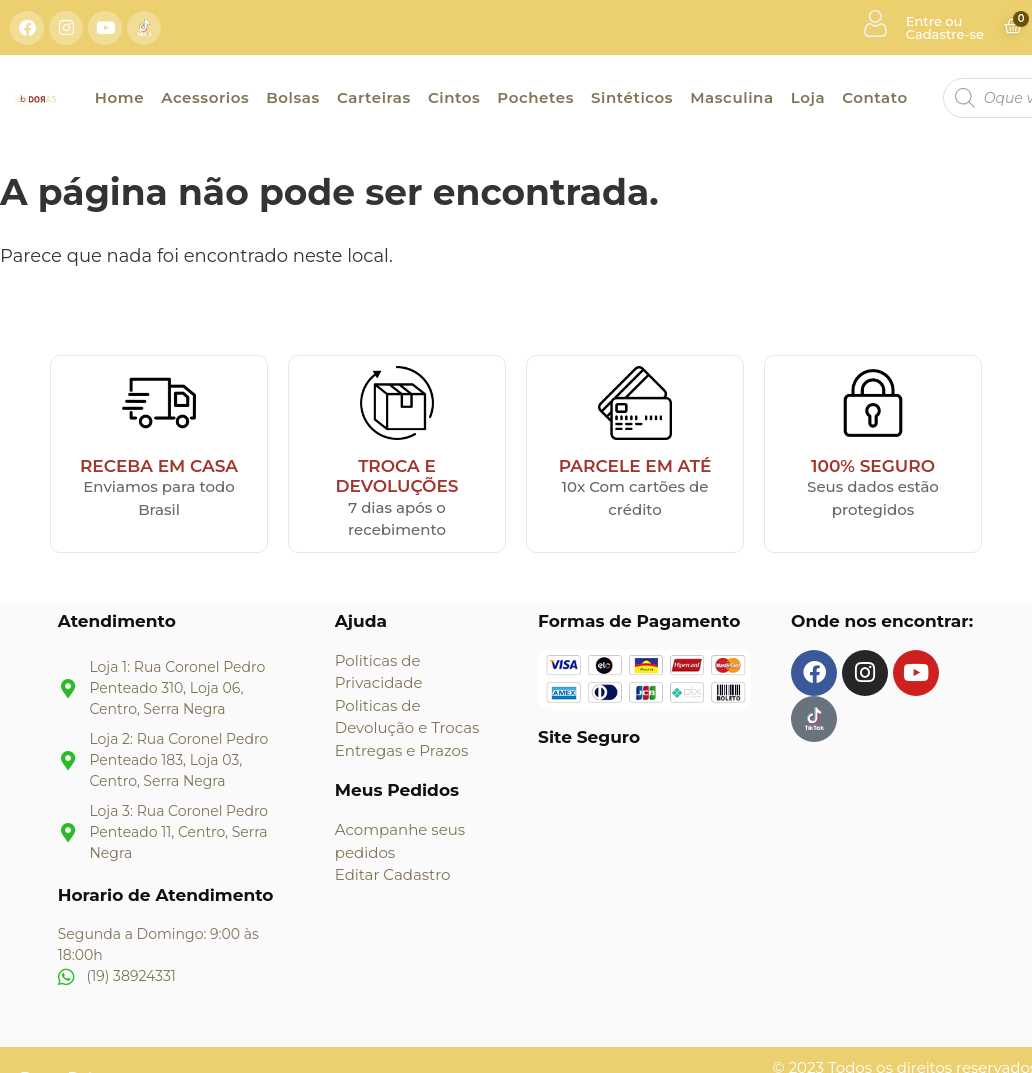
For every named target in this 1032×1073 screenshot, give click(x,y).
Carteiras (374, 97)
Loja (808, 97)
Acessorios (205, 97)
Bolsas (293, 97)
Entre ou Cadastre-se (945, 27)
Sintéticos (632, 97)
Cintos (454, 97)
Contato (875, 97)
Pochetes (535, 97)
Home (119, 97)
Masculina (732, 97)
